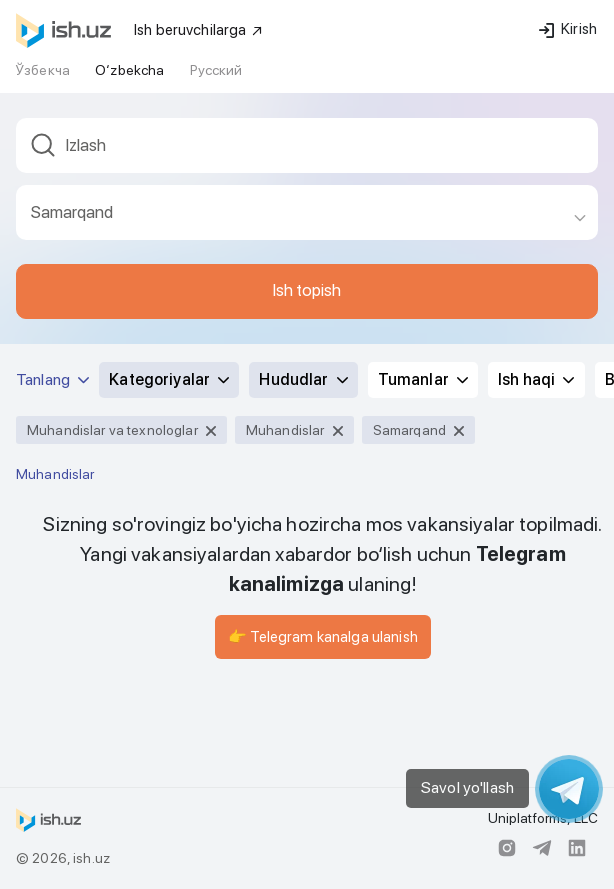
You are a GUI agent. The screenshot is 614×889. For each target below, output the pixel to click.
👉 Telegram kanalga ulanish (323, 637)
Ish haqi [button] (536, 379)
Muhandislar (55, 474)
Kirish (568, 29)
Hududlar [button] (303, 379)
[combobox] (307, 151)
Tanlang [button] (52, 379)
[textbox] (307, 145)
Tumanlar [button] (423, 379)
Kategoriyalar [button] (169, 379)
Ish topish (307, 290)
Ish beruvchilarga (199, 30)
